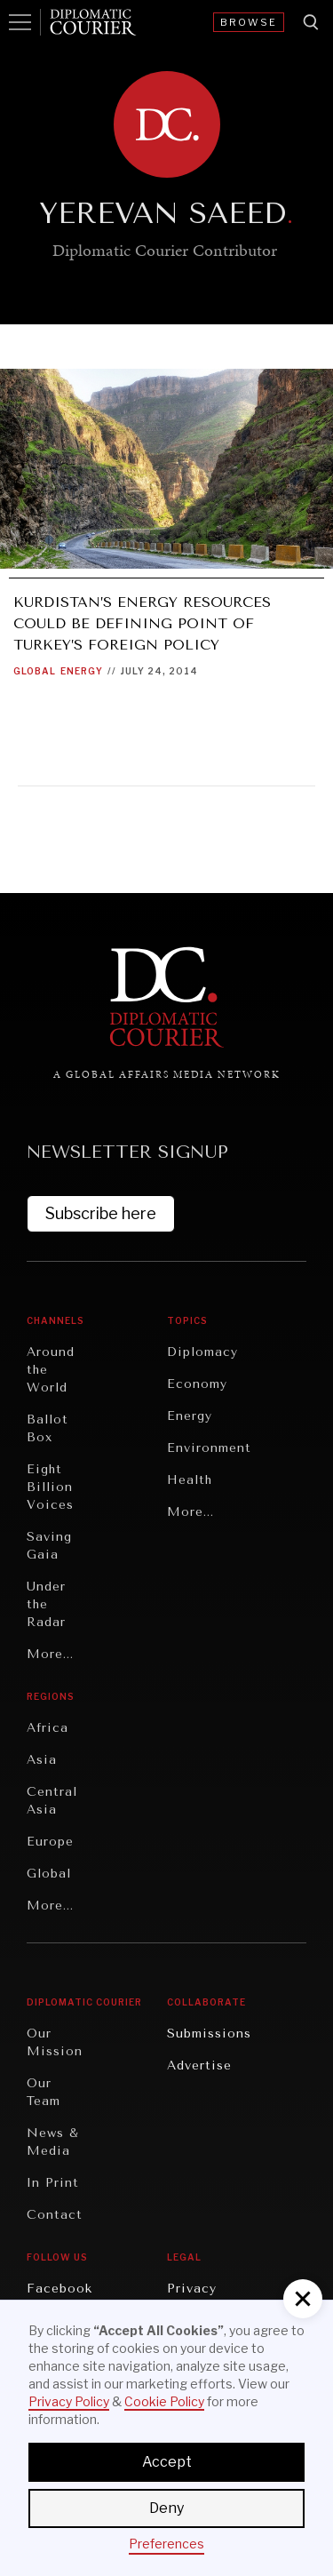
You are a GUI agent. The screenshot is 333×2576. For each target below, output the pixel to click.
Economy (197, 1384)
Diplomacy (202, 1352)
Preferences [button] (166, 2543)
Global (34, 671)
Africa (47, 1727)
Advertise (199, 2065)
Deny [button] (166, 2508)
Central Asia (52, 1800)
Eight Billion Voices (50, 1487)
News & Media (53, 2141)
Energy (81, 671)
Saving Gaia (49, 1545)
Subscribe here (100, 1213)
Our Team (43, 2092)
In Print (53, 2182)
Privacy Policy (68, 2401)
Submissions (209, 2033)
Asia (42, 1759)
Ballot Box (47, 1428)
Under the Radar (46, 1604)
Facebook (59, 2288)
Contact (55, 2214)
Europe (50, 1841)
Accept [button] (167, 2461)
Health (189, 1479)
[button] (302, 2298)
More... (50, 1654)
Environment (209, 1447)
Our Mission (55, 2042)
